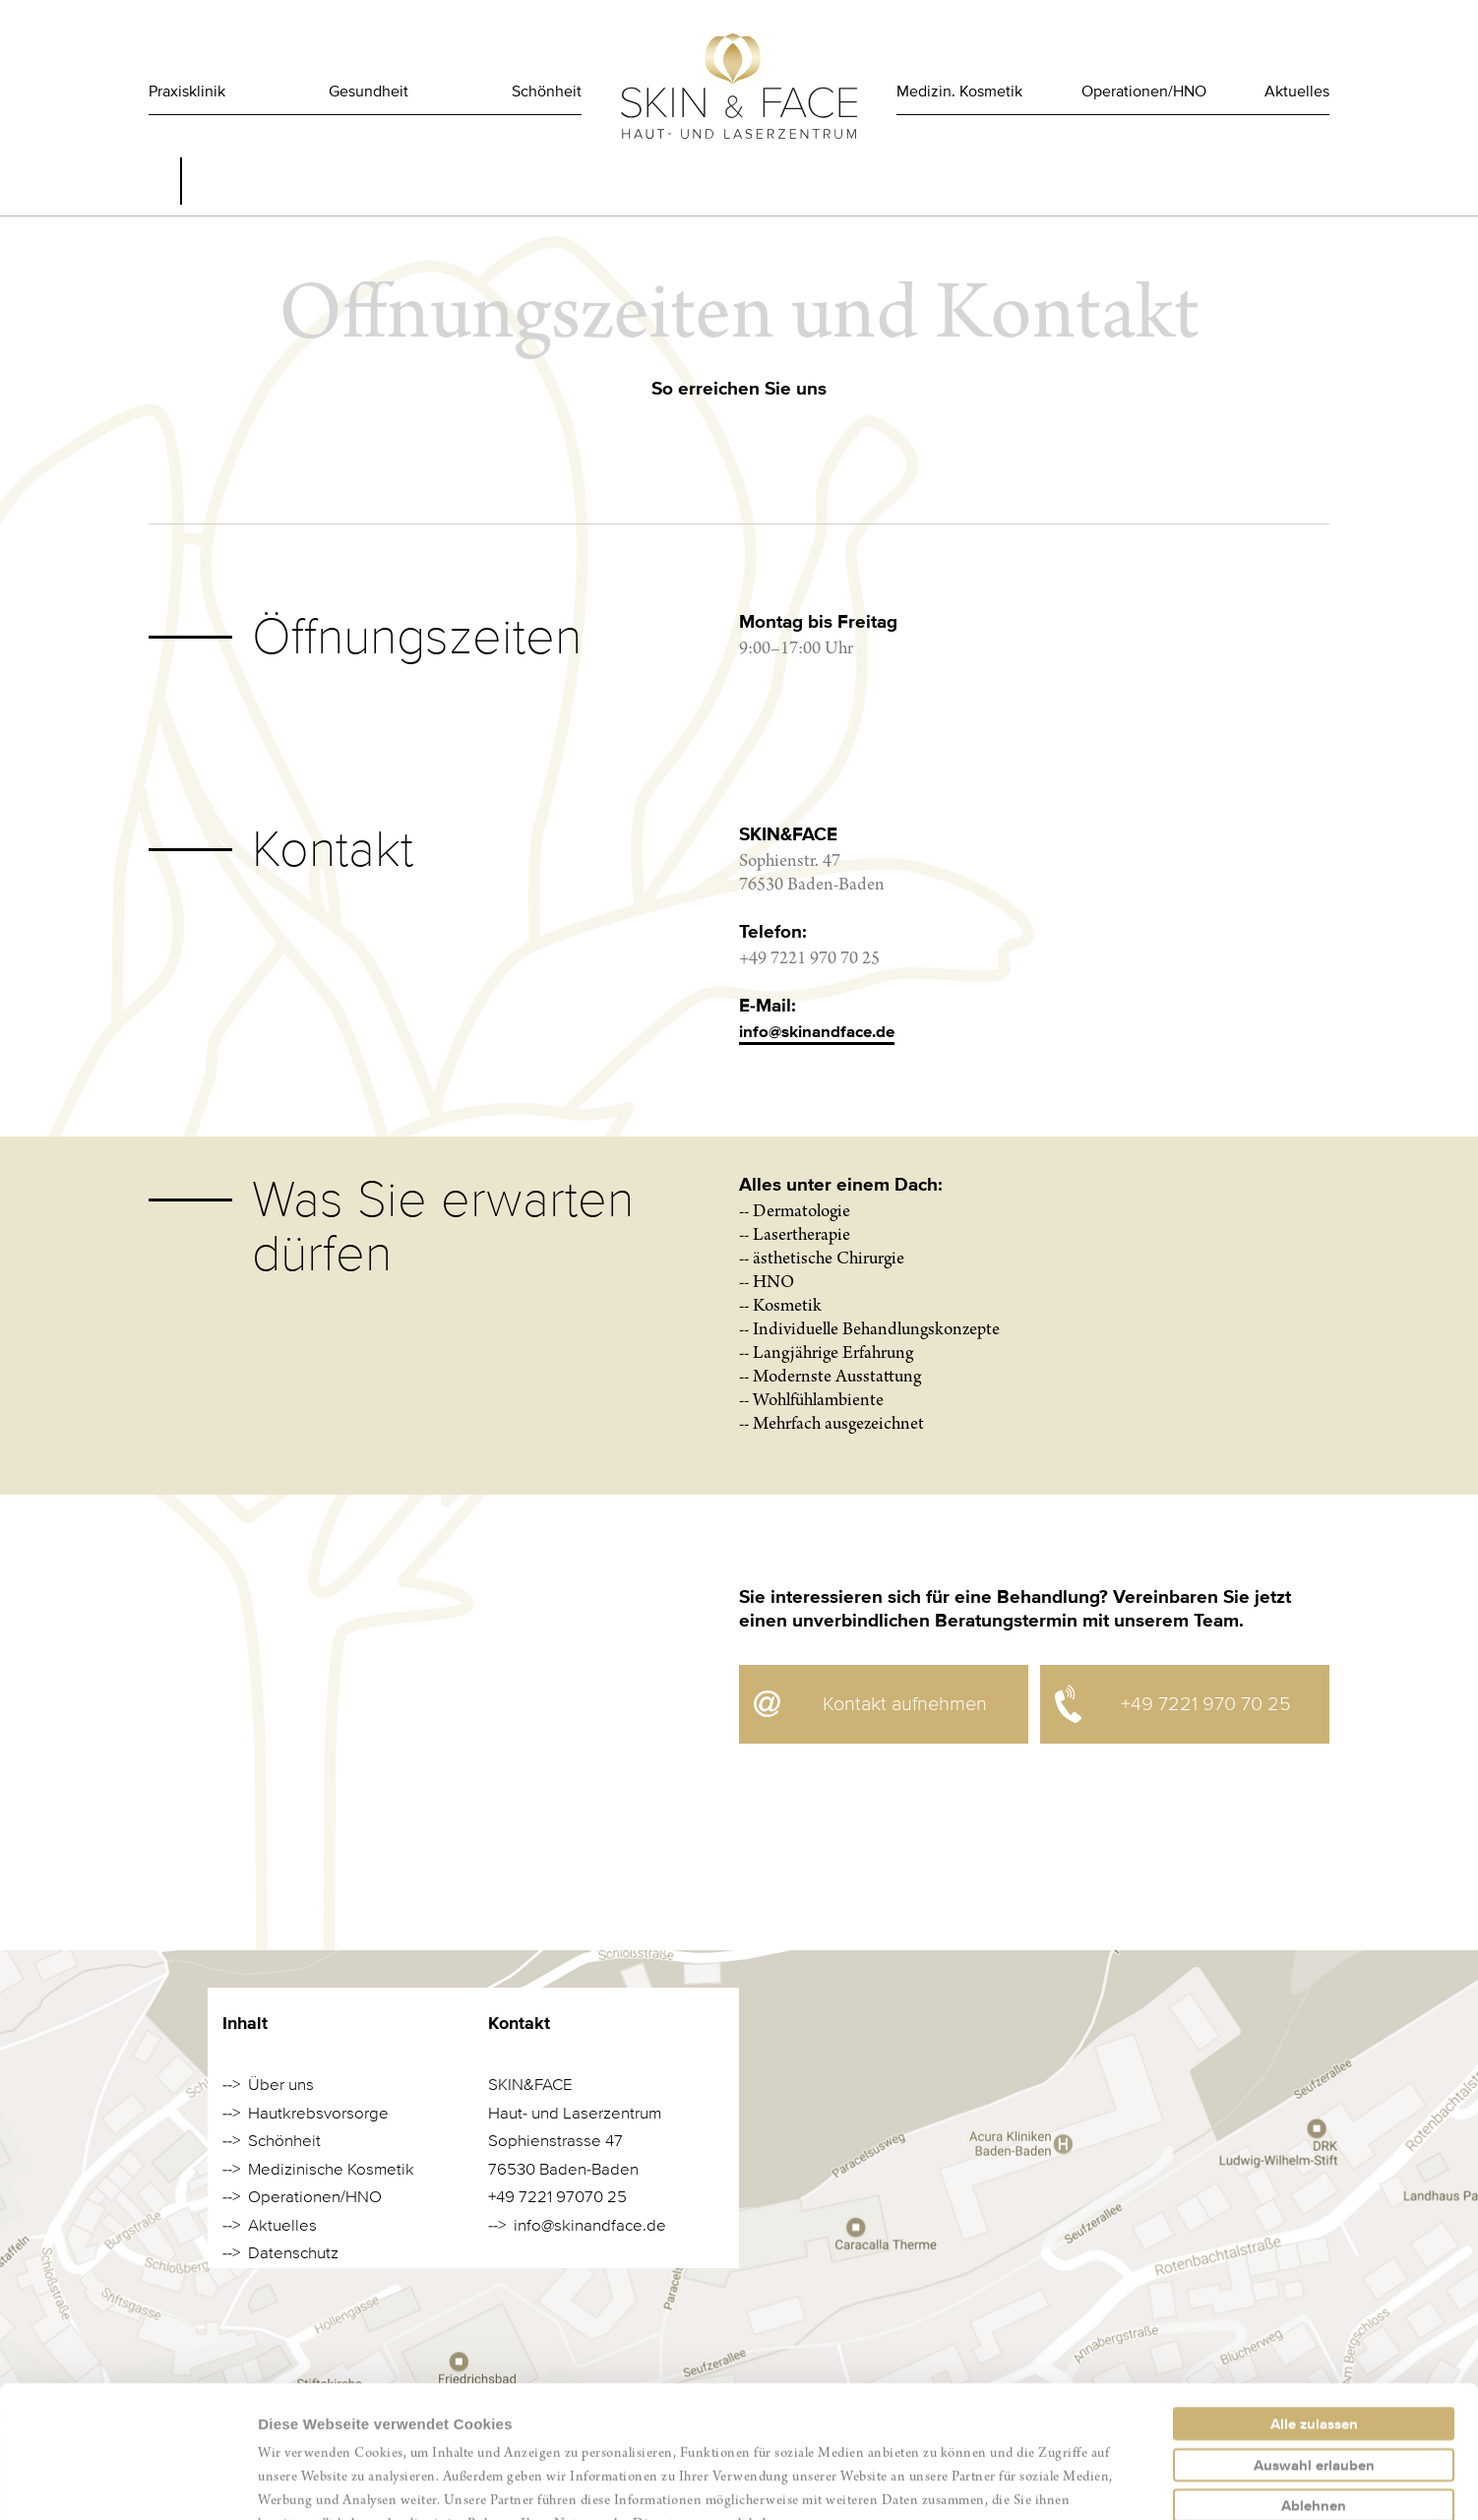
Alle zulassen (1314, 2299)
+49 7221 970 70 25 (1206, 1703)
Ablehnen (1313, 2381)
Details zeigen (1046, 2481)
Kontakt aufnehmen (905, 1703)
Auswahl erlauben (1314, 2341)
